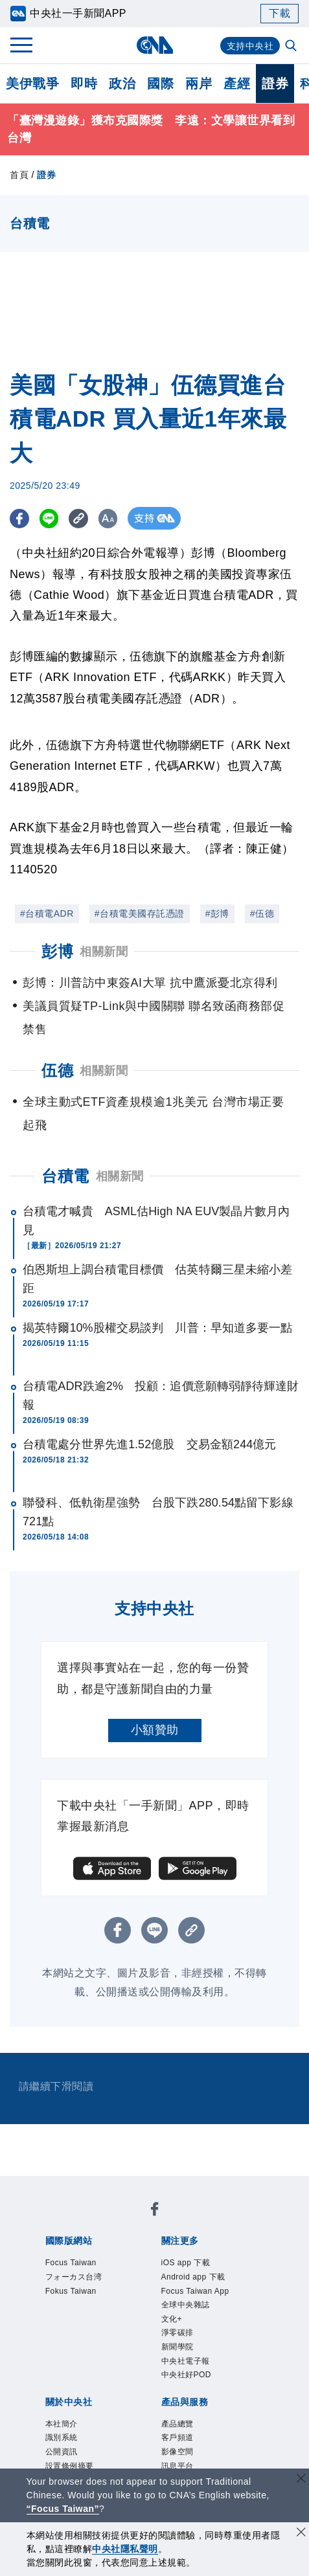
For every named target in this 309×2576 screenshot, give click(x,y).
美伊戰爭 (32, 83)
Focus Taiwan (76, 2221)
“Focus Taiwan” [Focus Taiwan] (63, 2508)
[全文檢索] (292, 46)
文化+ (189, 2291)
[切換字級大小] (120, 518)
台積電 (65, 1176)
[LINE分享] (54, 518)
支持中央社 (247, 45)
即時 (84, 83)
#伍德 (262, 913)
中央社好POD (183, 2308)
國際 (160, 83)
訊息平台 (207, 2413)
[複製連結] (87, 518)
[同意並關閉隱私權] (301, 2533)
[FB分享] (21, 518)
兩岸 (198, 83)
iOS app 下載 (75, 2273)
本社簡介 (63, 2343)
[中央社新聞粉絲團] (43, 2186)
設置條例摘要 (219, 2343)
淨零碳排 (229, 2291)
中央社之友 (141, 2431)
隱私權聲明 (200, 2361)
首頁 (19, 175)
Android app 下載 (158, 2273)
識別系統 (111, 2343)
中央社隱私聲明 (125, 2549)
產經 (236, 83)
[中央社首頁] (154, 45)
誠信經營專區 (134, 2361)
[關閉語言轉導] (301, 2480)
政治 (122, 83)
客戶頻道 (111, 2413)
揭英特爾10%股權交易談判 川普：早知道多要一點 (157, 1327)
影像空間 (159, 2413)
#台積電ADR (47, 913)
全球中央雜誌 (138, 2291)
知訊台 (92, 2431)
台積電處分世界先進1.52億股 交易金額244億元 (150, 1444)
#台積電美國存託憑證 (140, 913)
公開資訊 (159, 2343)
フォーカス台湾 (155, 2221)
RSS (183, 2431)
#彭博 (217, 913)
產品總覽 (63, 2413)
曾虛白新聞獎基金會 (93, 2465)
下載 (279, 13)
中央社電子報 (110, 2308)
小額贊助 (155, 1729)
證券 (275, 83)
